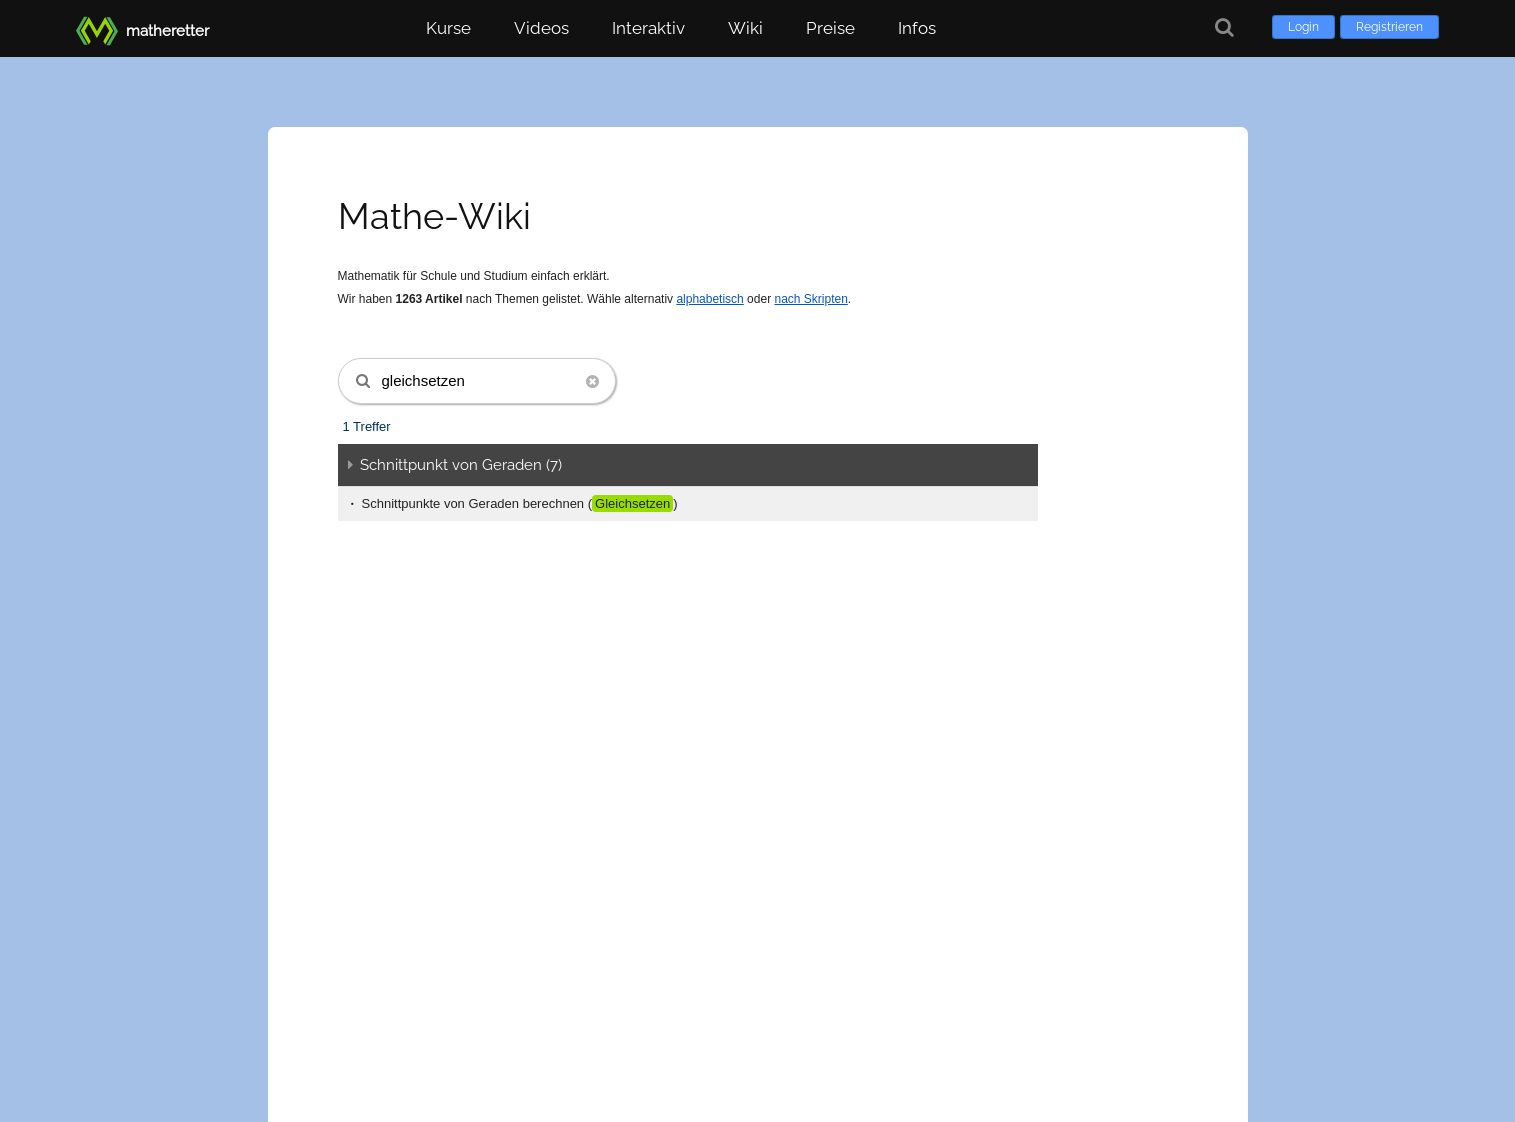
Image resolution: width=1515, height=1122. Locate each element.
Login (1303, 27)
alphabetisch (709, 299)
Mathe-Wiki (434, 216)
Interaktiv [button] (648, 28)
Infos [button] (917, 28)
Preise (830, 28)
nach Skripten (810, 299)
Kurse (448, 28)
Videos (541, 28)
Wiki (745, 28)
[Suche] (1224, 27)
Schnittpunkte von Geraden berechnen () (520, 503)
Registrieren (1389, 27)
